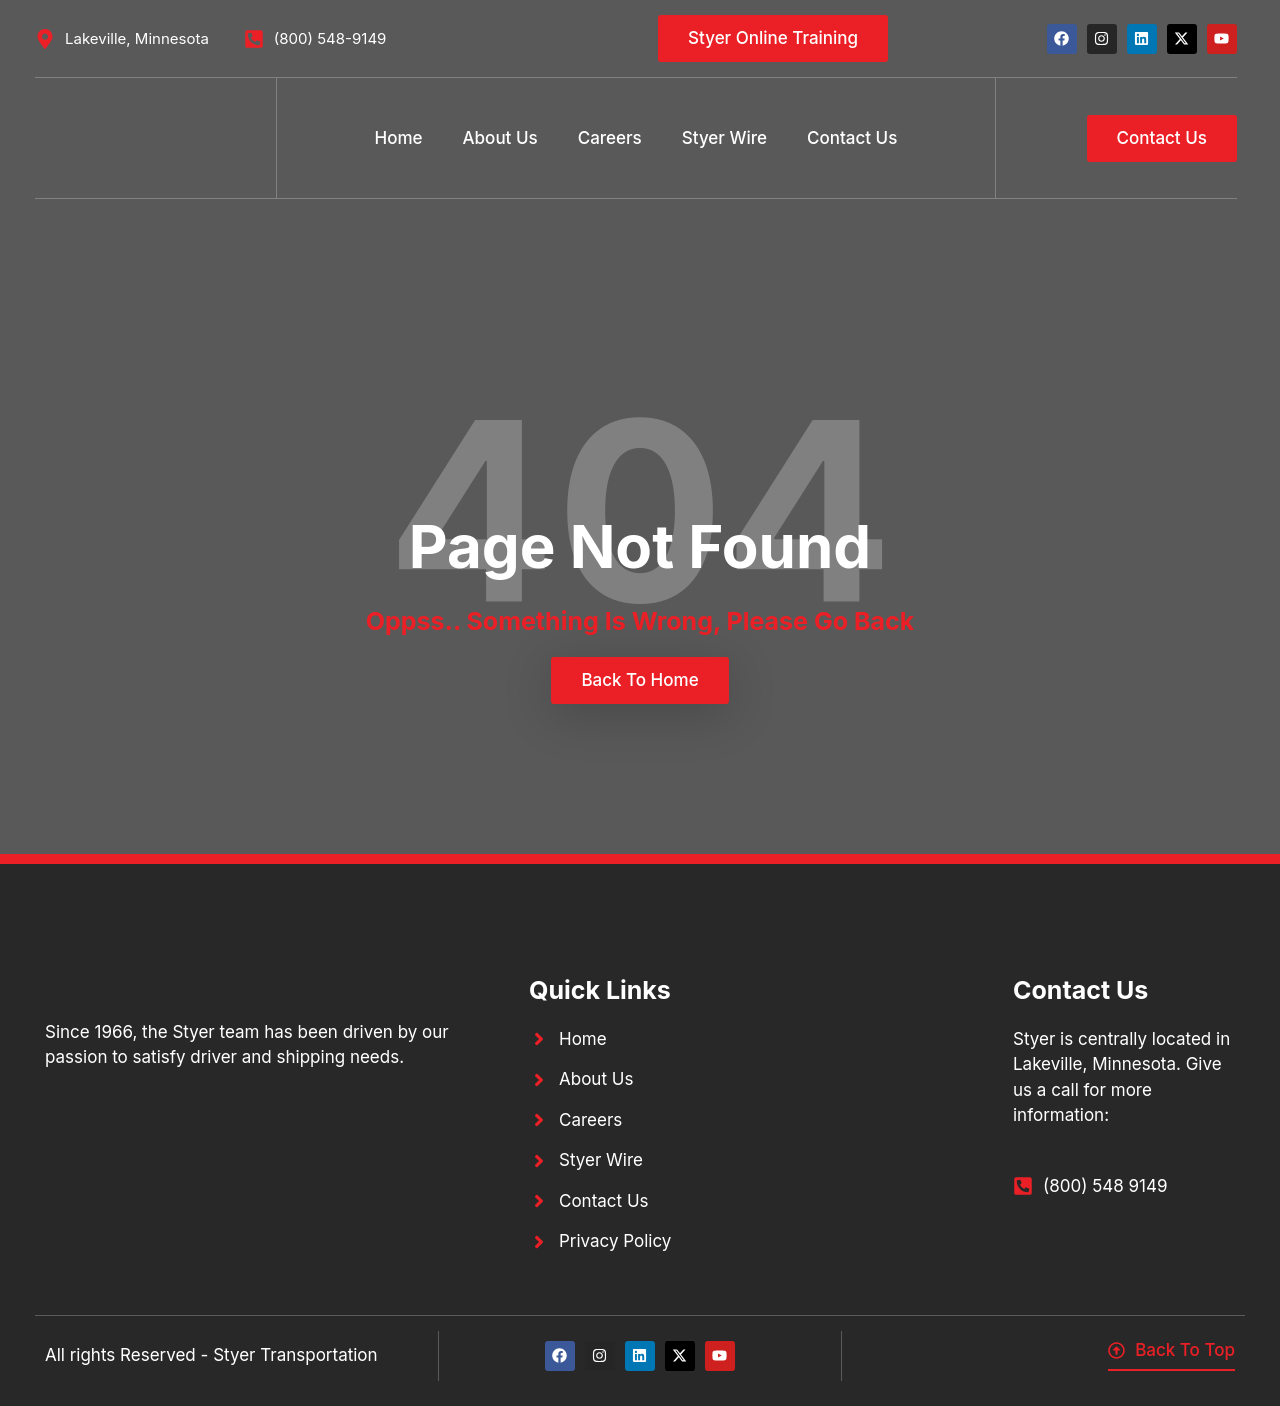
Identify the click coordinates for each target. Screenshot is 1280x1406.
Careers (610, 138)
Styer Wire (724, 138)
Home (399, 138)
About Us (500, 138)
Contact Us (852, 138)
